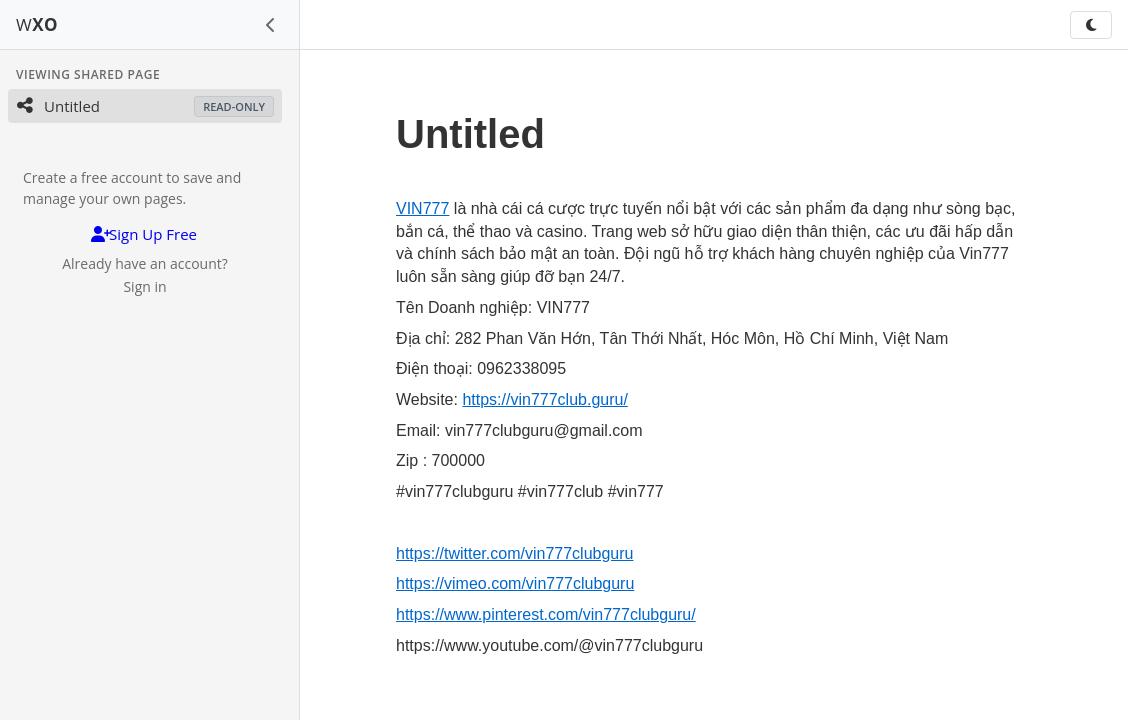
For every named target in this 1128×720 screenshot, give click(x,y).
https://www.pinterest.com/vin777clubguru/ (546, 614)
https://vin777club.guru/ (544, 399)
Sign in (144, 286)
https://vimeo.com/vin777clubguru (515, 583)
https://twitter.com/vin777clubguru (514, 553)
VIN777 (422, 208)
